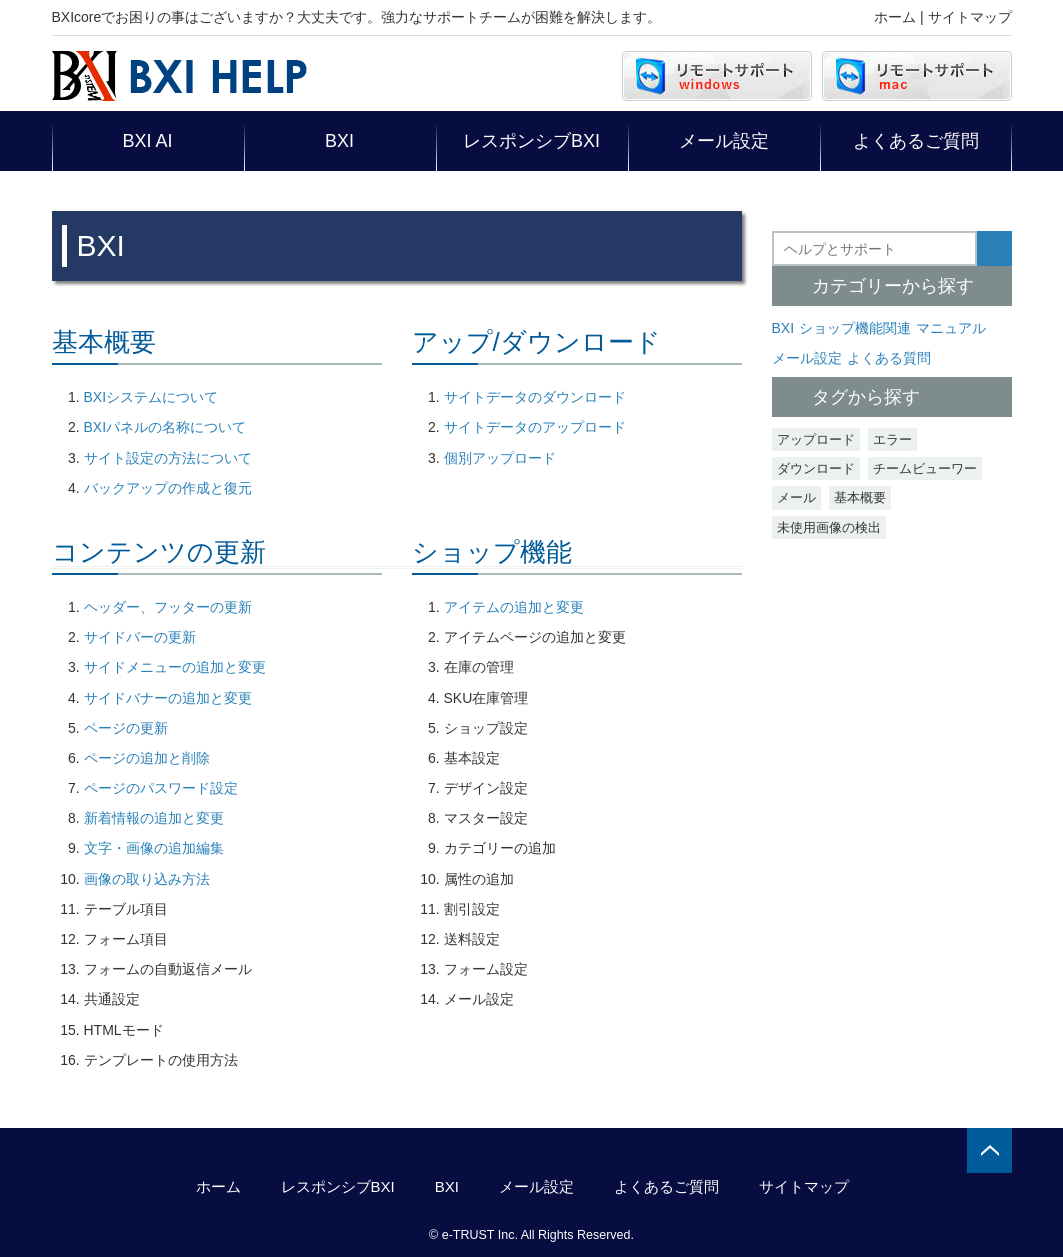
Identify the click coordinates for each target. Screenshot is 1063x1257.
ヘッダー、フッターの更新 (168, 607)
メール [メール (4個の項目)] (796, 497)
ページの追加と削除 (147, 758)
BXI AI (147, 141)
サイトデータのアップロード (535, 427)
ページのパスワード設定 (161, 788)
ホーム (895, 17)
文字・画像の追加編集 (154, 848)
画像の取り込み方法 (147, 879)
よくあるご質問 (916, 141)
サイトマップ (970, 17)
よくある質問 (889, 358)
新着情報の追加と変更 (154, 818)
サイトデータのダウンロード (535, 397)
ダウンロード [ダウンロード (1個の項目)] (816, 468)
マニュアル (951, 328)
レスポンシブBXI (531, 141)
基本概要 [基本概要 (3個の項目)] (860, 497)
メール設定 (724, 141)
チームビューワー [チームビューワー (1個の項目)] (925, 468)
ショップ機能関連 (855, 328)
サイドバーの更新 (140, 637)
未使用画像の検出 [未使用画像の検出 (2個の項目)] (829, 527)
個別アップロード (500, 458)
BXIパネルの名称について (165, 427)
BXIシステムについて (151, 397)
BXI (339, 141)
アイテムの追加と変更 (514, 607)
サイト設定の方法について (168, 458)
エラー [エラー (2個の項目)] (892, 439)
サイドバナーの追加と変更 (168, 698)
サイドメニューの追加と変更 (175, 667)
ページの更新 (126, 728)
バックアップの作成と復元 (168, 488)
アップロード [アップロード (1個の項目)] (816, 439)
